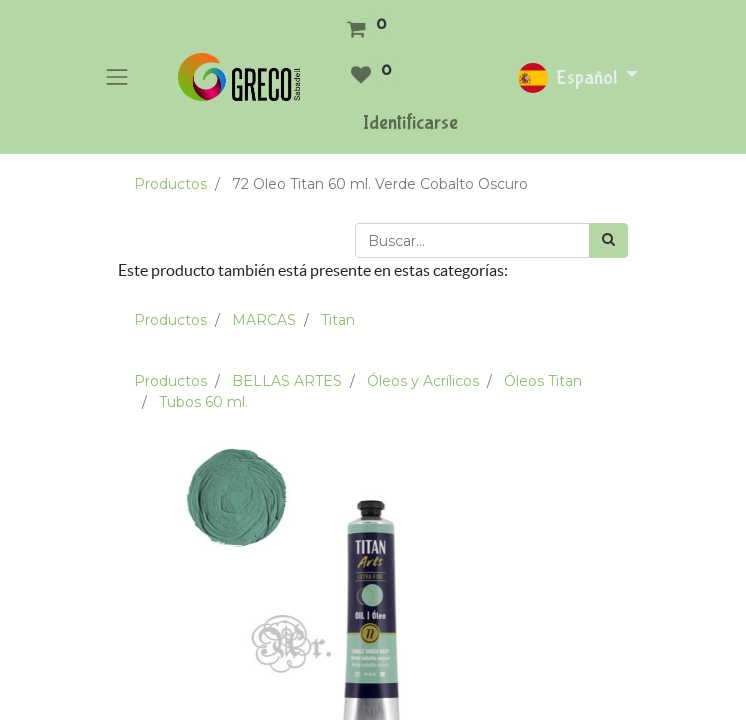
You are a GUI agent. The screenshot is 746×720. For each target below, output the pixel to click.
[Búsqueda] (608, 240)
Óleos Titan (543, 381)
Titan (338, 320)
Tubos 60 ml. (203, 402)
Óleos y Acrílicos (423, 381)
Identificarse (410, 122)
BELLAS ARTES (287, 381)
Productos (170, 184)
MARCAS (264, 320)
